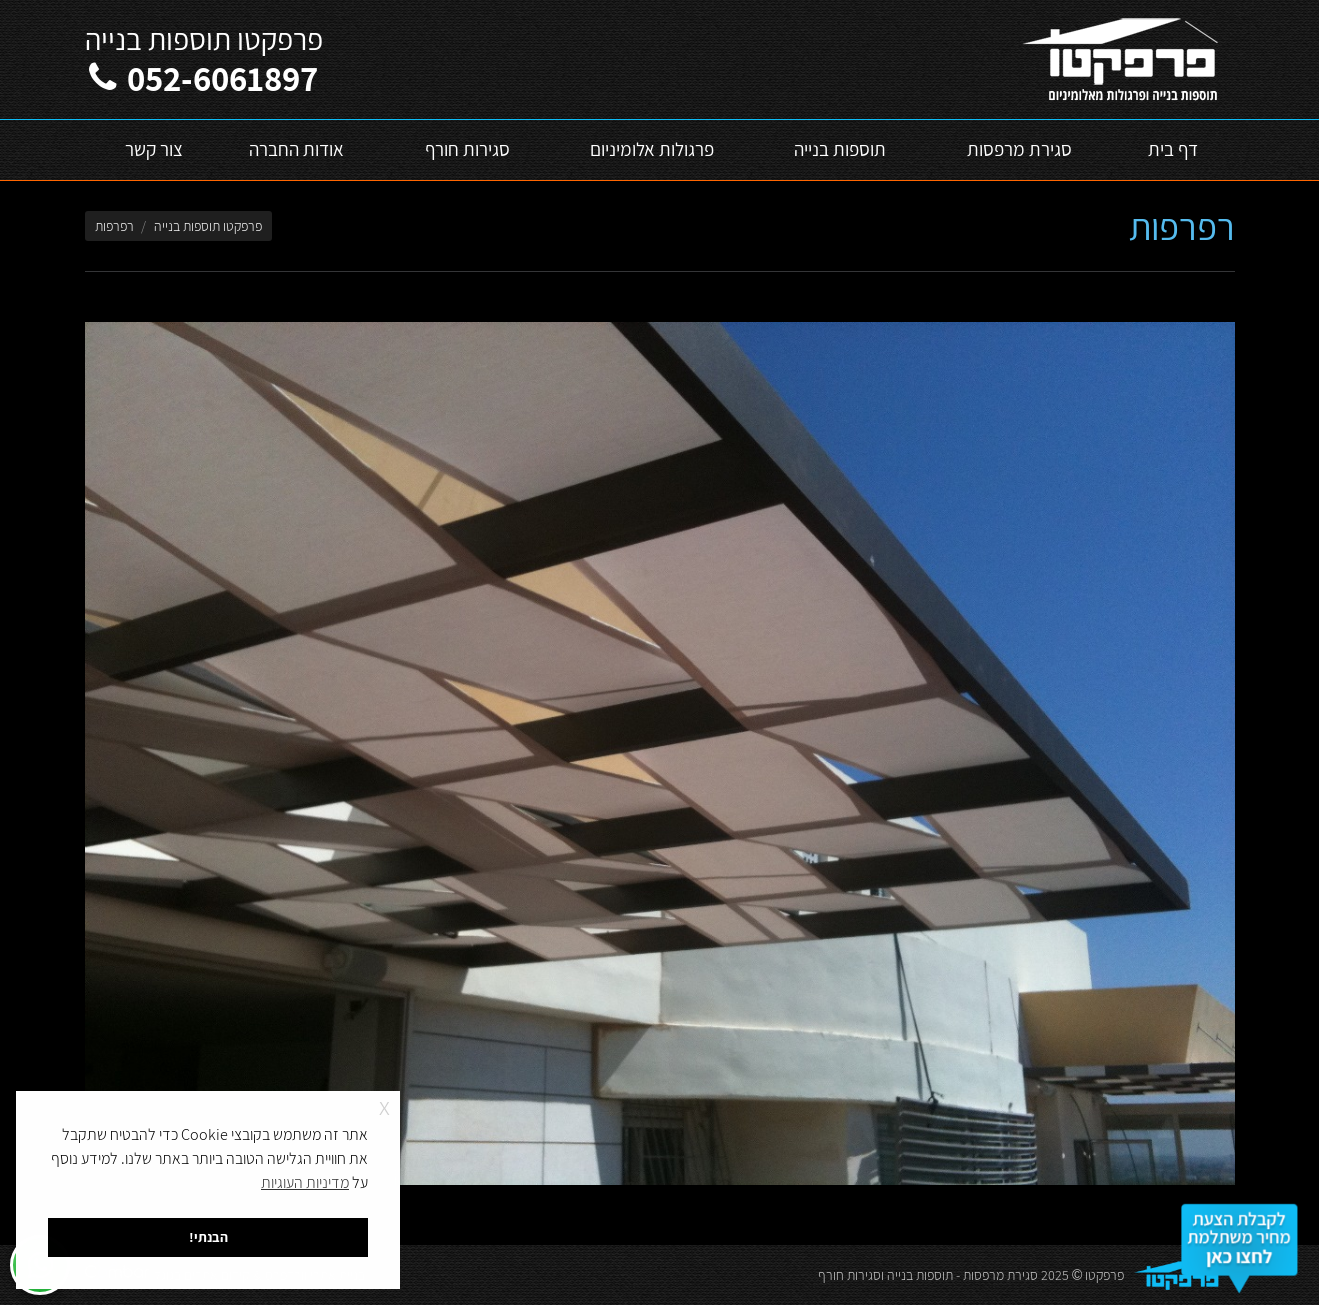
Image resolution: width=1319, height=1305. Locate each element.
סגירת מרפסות (1000, 1275)
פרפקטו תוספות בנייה (208, 226)
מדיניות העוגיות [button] (305, 1182)
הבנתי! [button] (208, 1236)
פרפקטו (1104, 1275)
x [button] (384, 1105)
